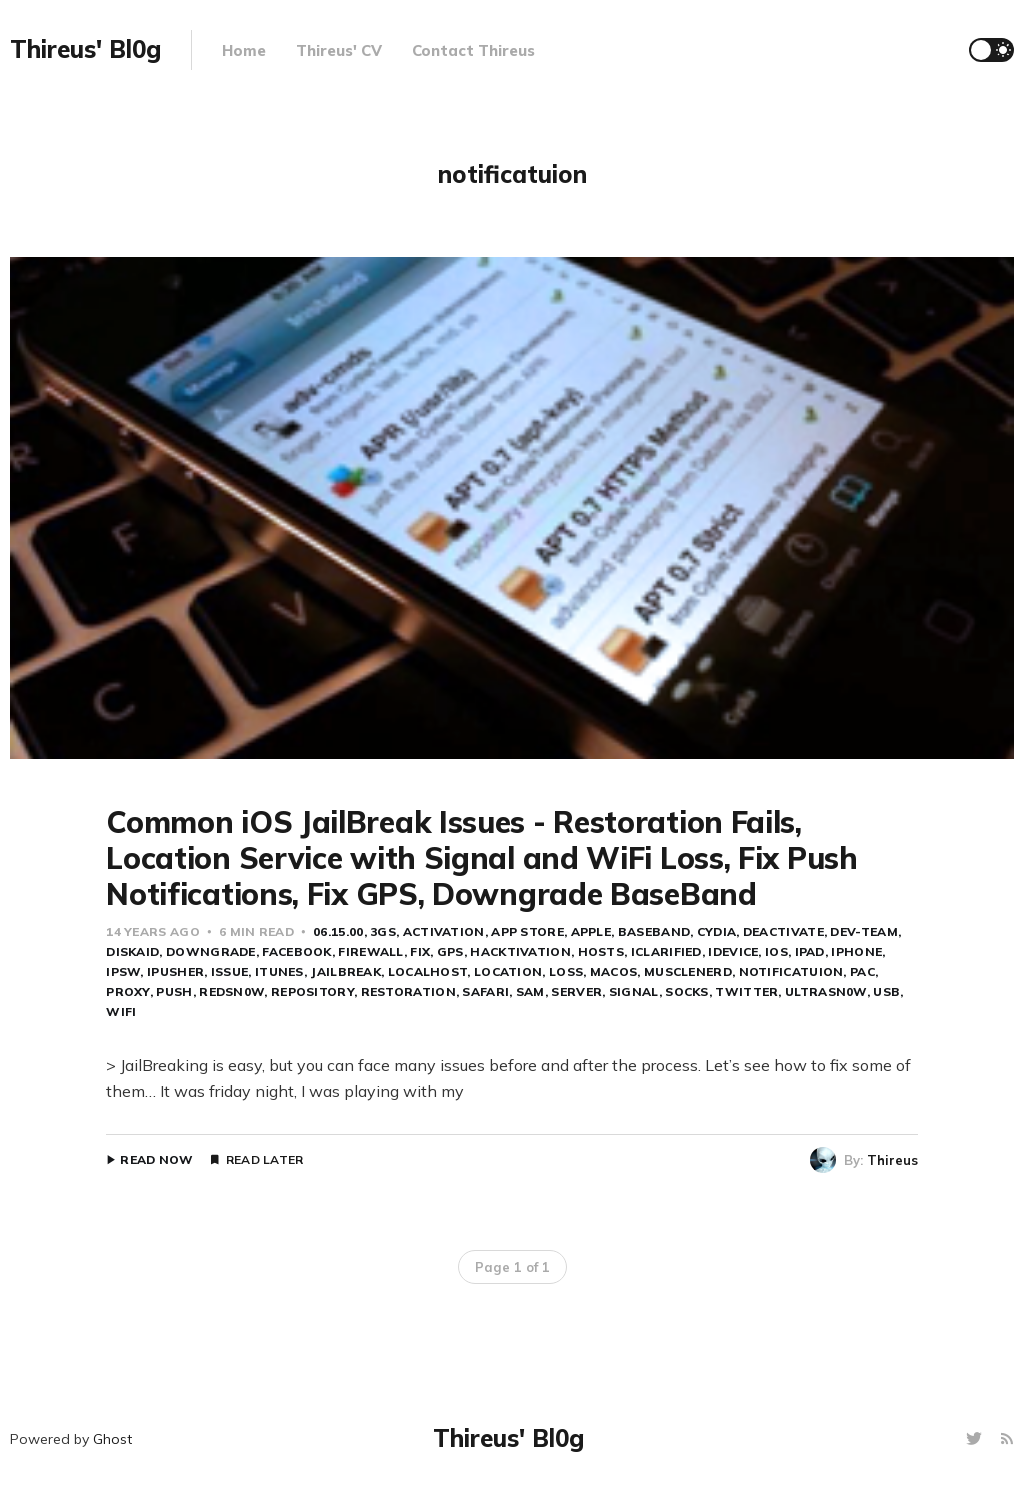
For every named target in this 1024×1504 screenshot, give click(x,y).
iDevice (733, 951)
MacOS (614, 971)
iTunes (279, 971)
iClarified (666, 951)
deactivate (783, 931)
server (576, 991)
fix (420, 951)
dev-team (863, 931)
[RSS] (1007, 1439)
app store (527, 931)
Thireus (892, 1160)
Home (244, 50)
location (508, 971)
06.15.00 (338, 931)
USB (886, 991)
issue (230, 971)
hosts (601, 951)
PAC (862, 971)
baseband (654, 931)
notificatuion (791, 971)
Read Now (156, 1160)
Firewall (370, 951)
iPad (810, 951)
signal (634, 991)
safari (485, 991)
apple (591, 931)
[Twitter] (976, 1439)
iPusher (175, 971)
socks (687, 991)
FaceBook (296, 951)
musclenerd (688, 971)
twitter (746, 991)
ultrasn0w (826, 991)
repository (312, 991)
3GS (383, 931)
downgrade (211, 951)
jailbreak (345, 971)
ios (776, 951)
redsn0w (231, 991)
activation (444, 931)
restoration (408, 991)
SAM (530, 991)
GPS (450, 951)
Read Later (265, 1160)
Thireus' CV (339, 50)
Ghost (112, 1439)
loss (566, 971)
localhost (428, 971)
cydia (717, 931)
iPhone (856, 951)
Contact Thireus (473, 50)
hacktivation (520, 951)
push (174, 991)
